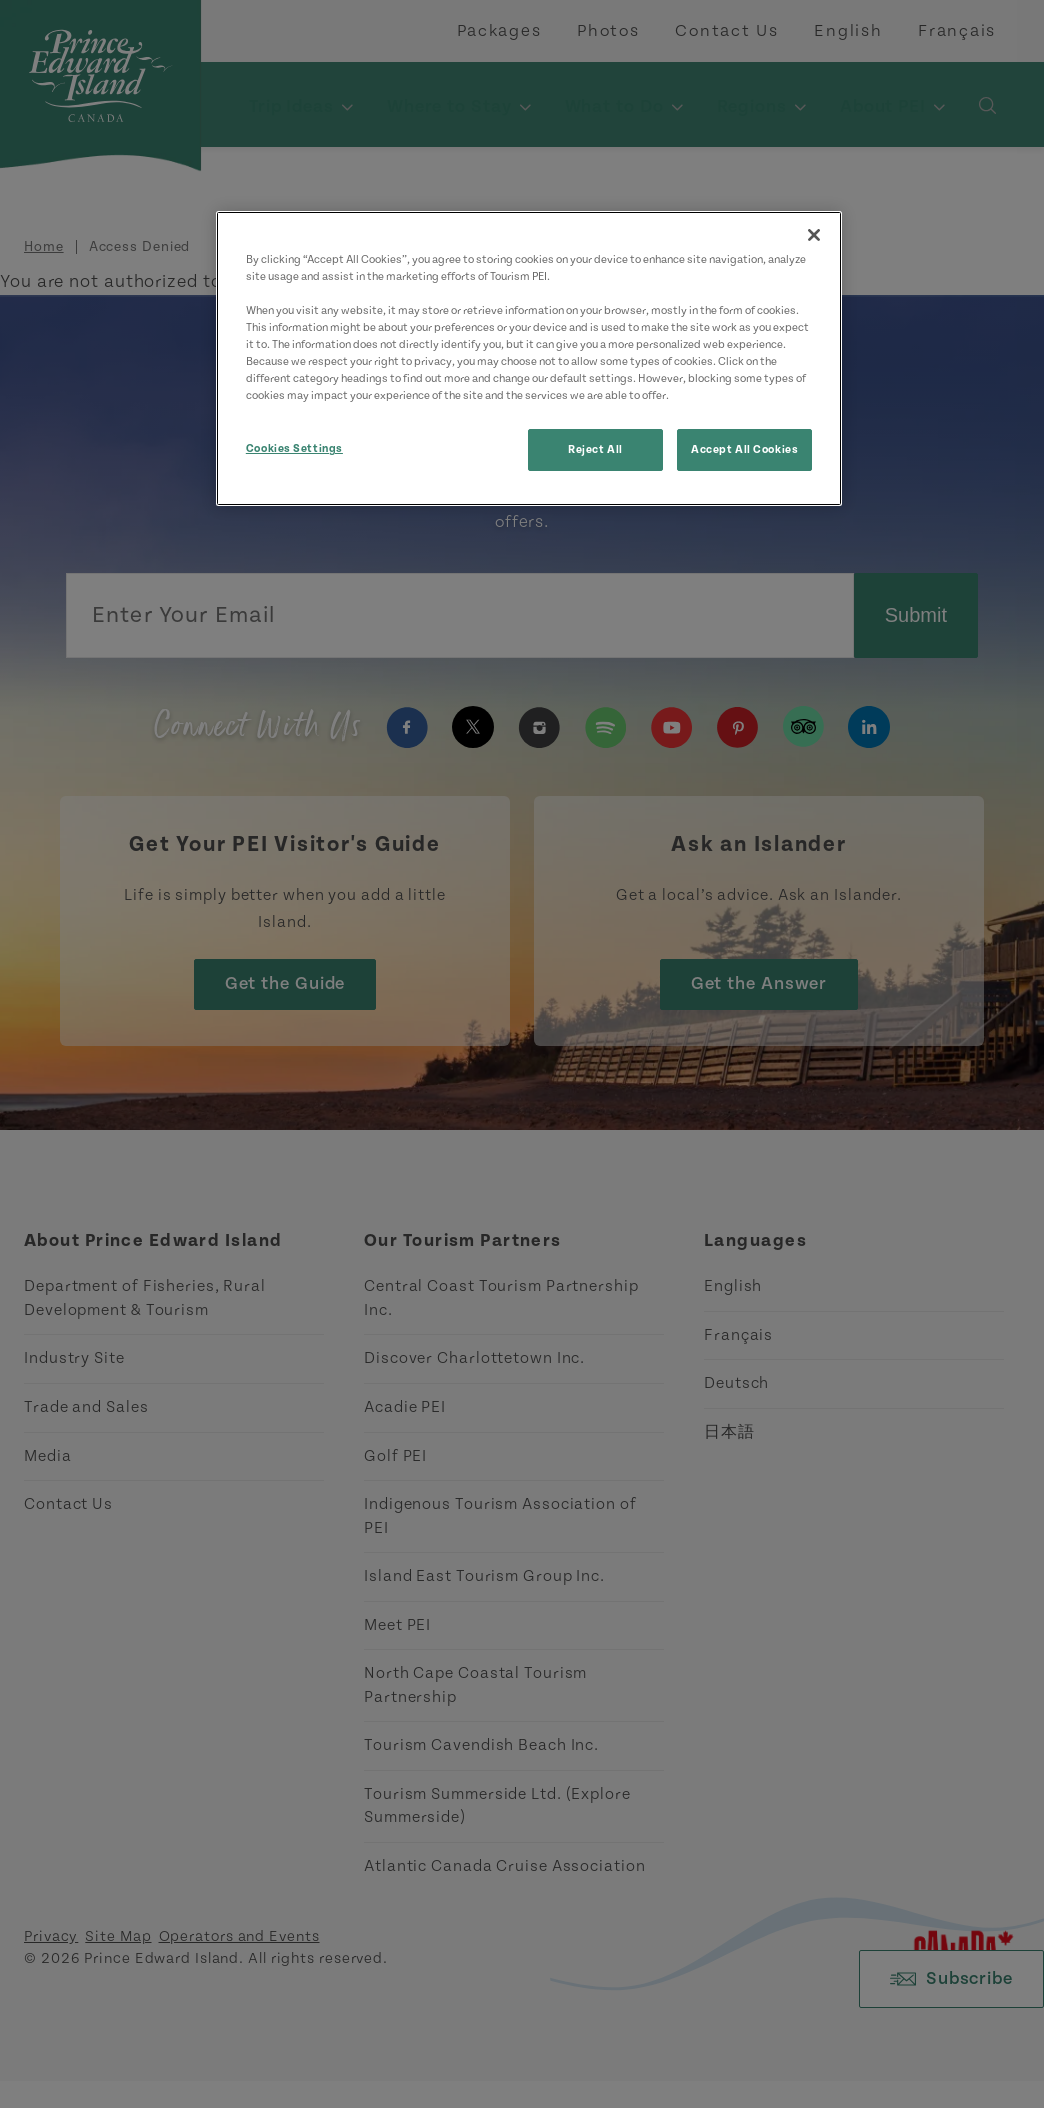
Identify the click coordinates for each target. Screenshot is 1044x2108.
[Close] (814, 235)
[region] (529, 358)
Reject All (595, 449)
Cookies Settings (294, 448)
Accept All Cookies (744, 449)
